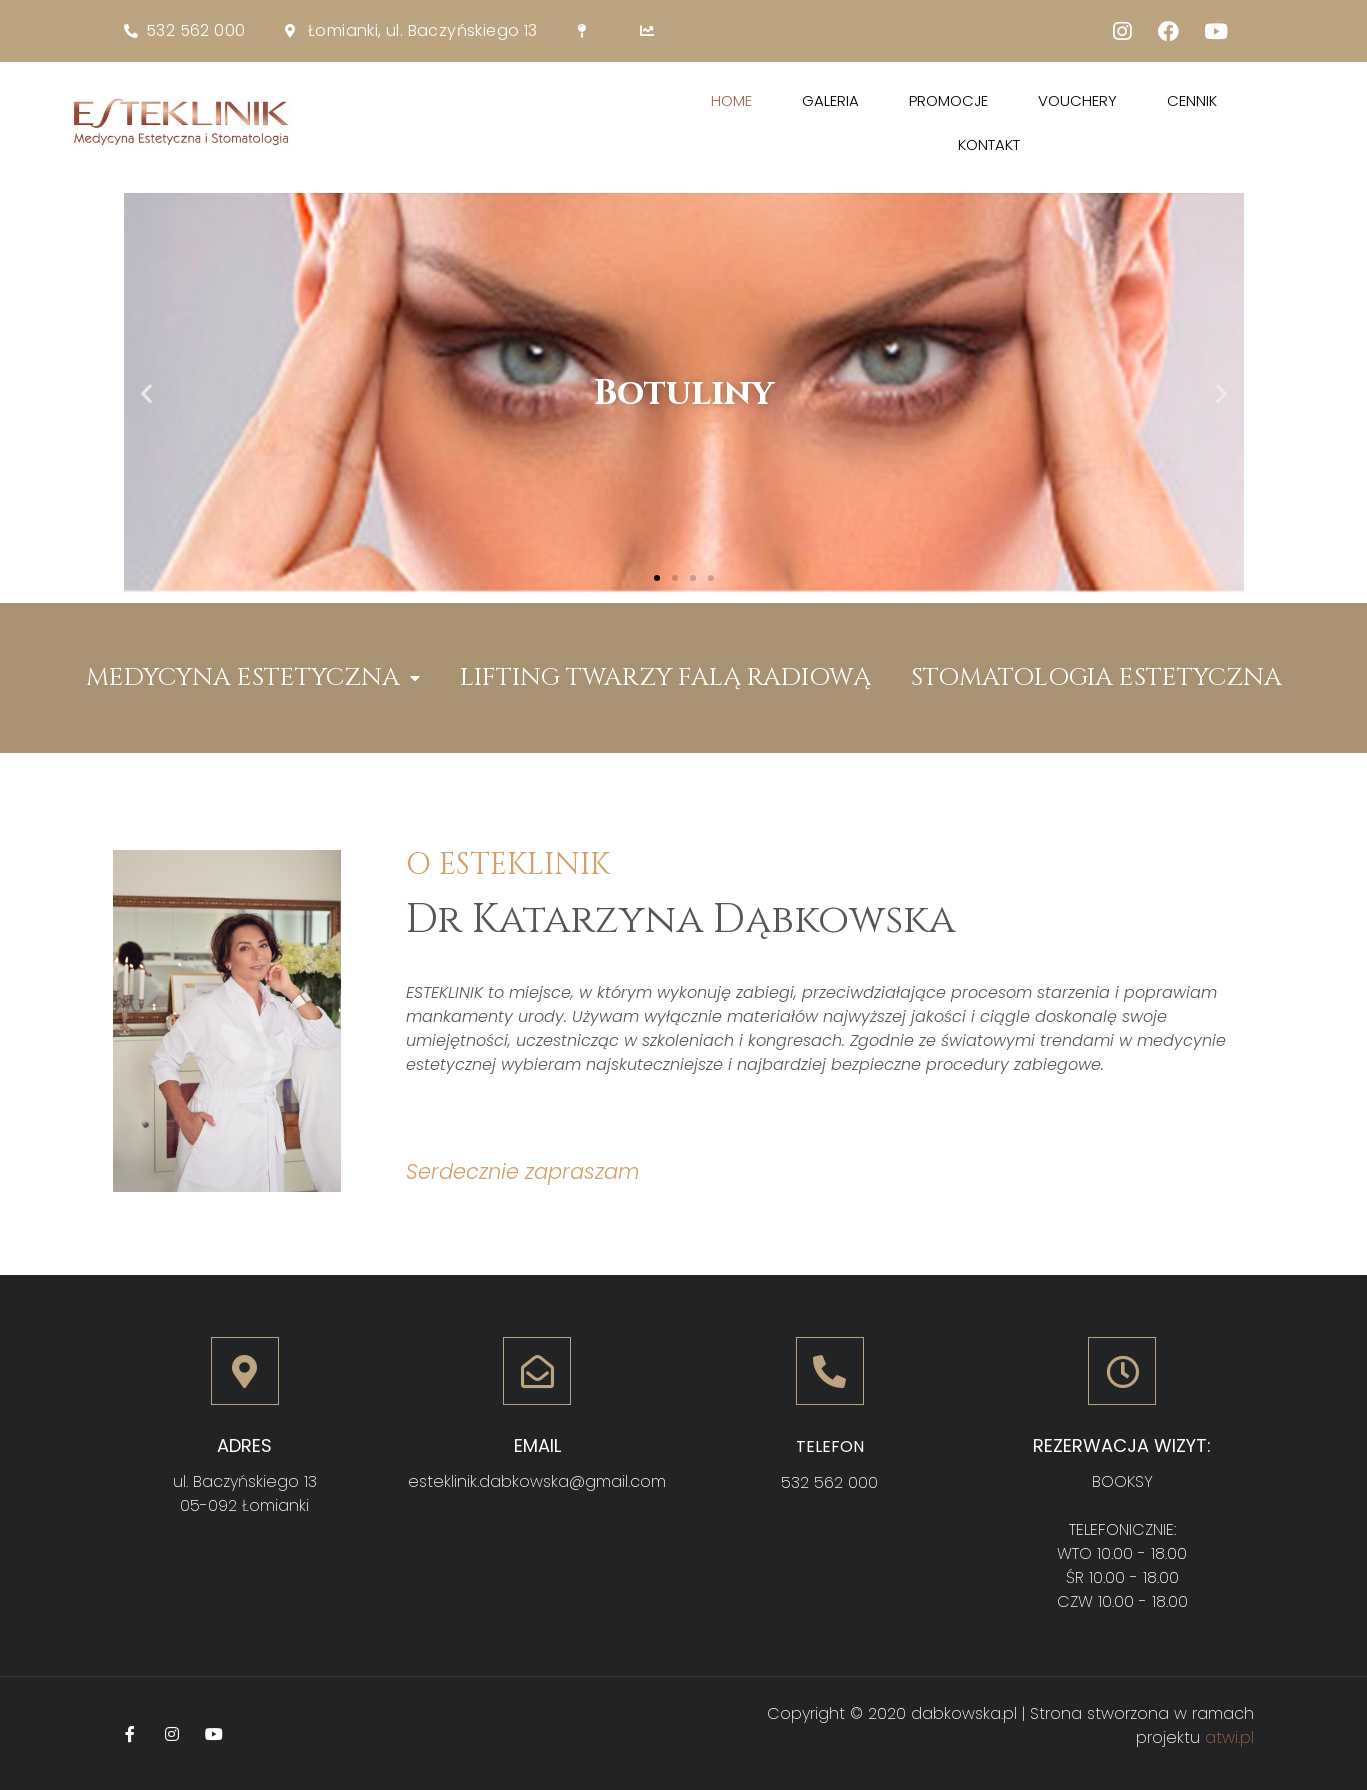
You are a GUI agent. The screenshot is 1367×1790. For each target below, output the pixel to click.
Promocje (948, 100)
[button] (657, 578)
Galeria (830, 100)
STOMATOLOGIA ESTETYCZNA (1096, 677)
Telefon (830, 1446)
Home (731, 100)
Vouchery (1077, 100)
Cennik (1192, 100)
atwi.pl (1229, 1737)
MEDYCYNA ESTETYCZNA (253, 678)
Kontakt (989, 144)
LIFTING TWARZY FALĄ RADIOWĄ (665, 677)
